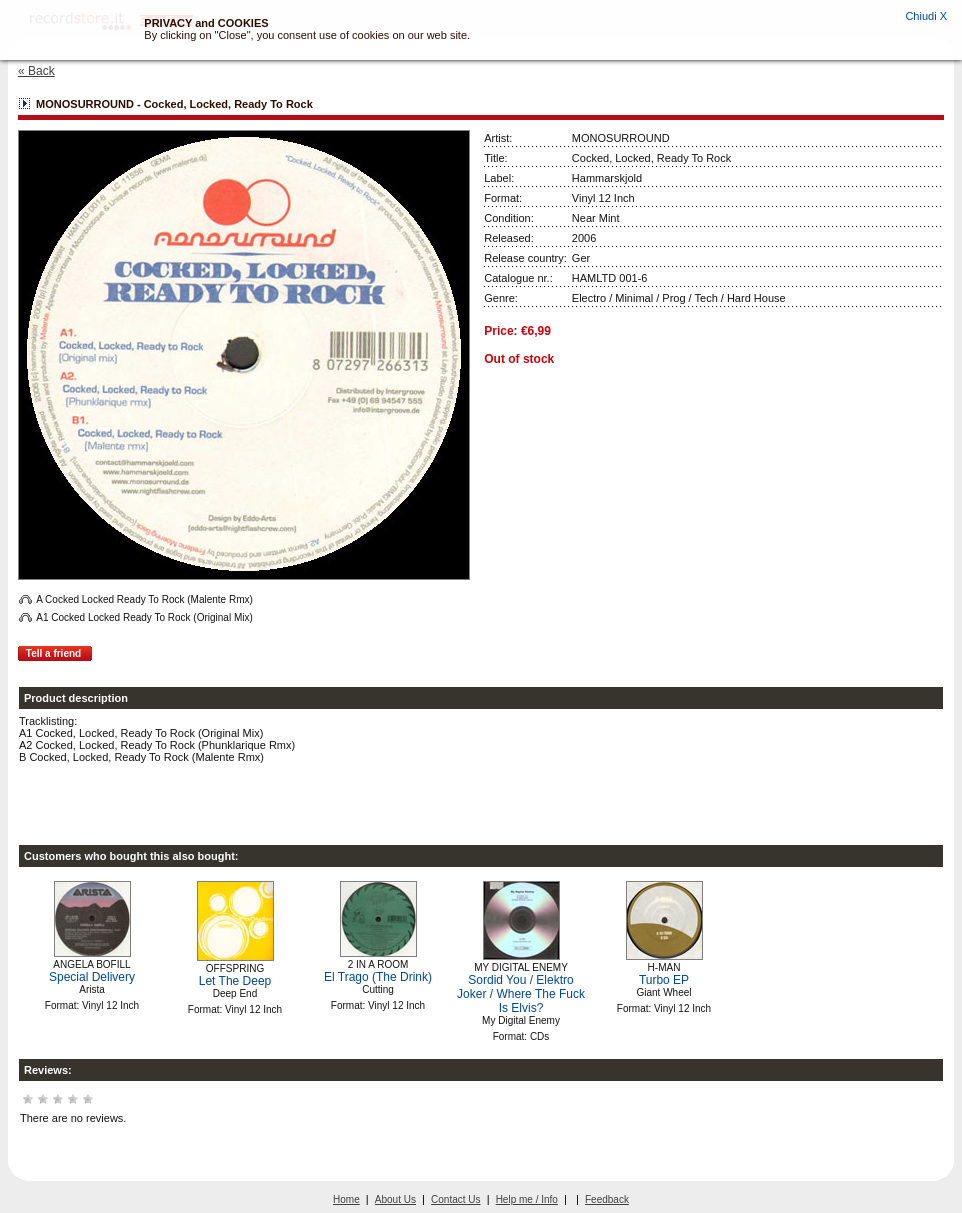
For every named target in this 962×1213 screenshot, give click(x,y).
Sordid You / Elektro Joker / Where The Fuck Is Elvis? (521, 994)
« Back (36, 71)
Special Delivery (92, 977)
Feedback (607, 1199)
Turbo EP (664, 980)
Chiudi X (926, 16)
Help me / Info (527, 1199)
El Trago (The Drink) (378, 977)
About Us (395, 1199)
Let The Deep (235, 981)
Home (346, 1199)
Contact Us (455, 1199)
